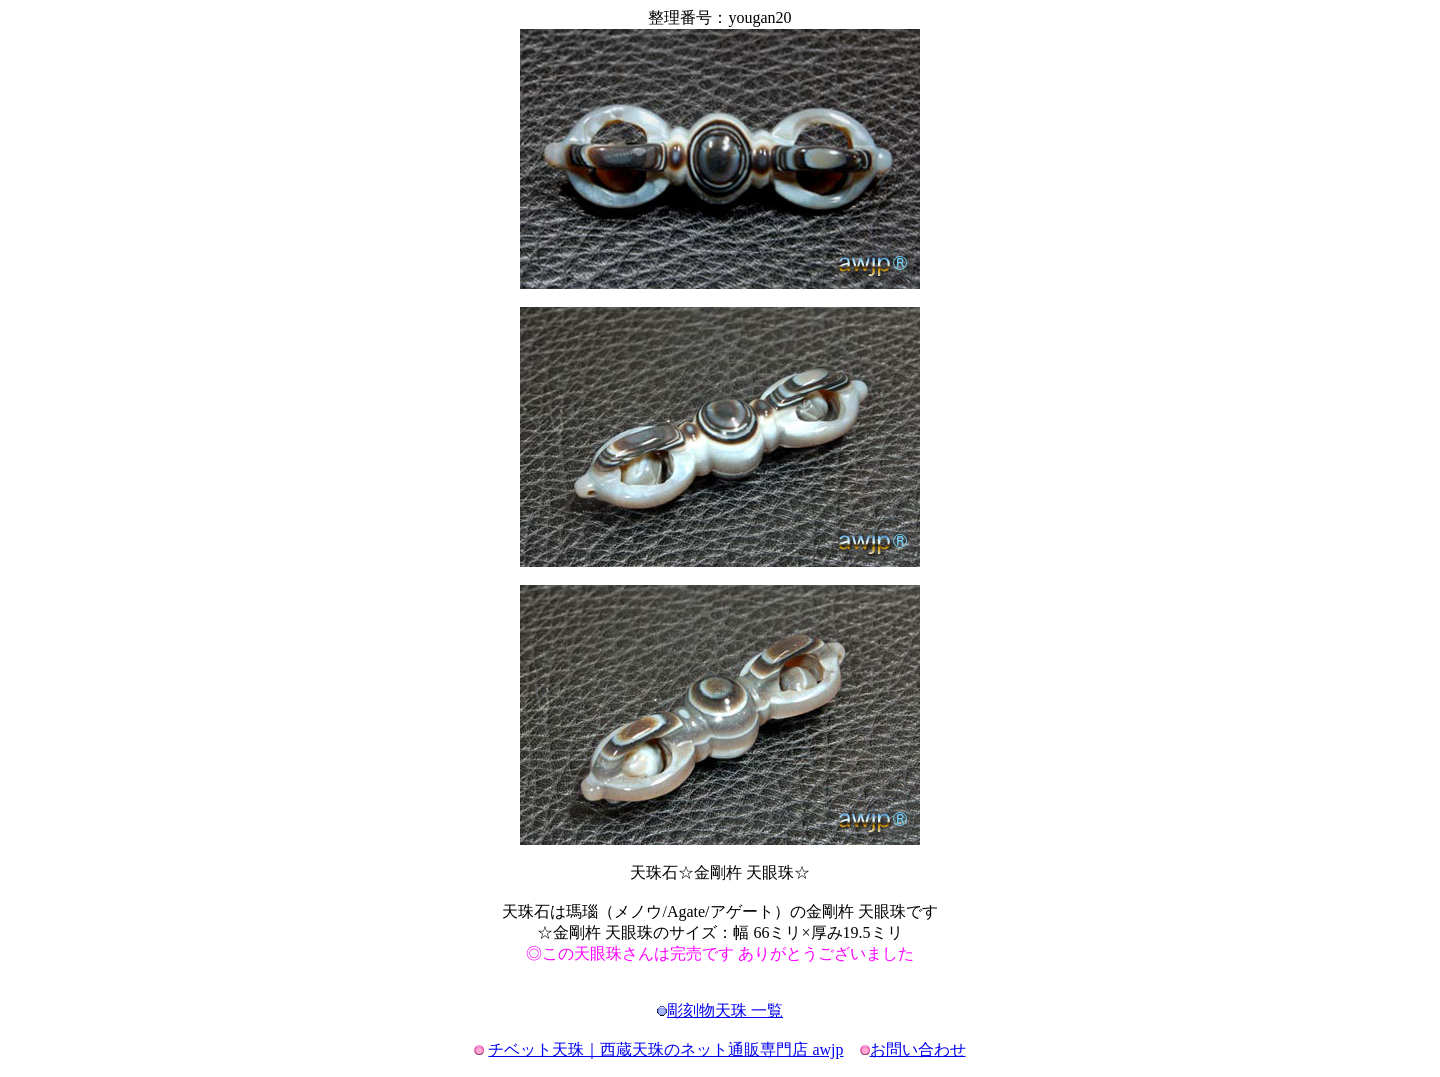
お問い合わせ (918, 1049)
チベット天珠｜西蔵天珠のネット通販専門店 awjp (665, 1049)
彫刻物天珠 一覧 (725, 1010)
